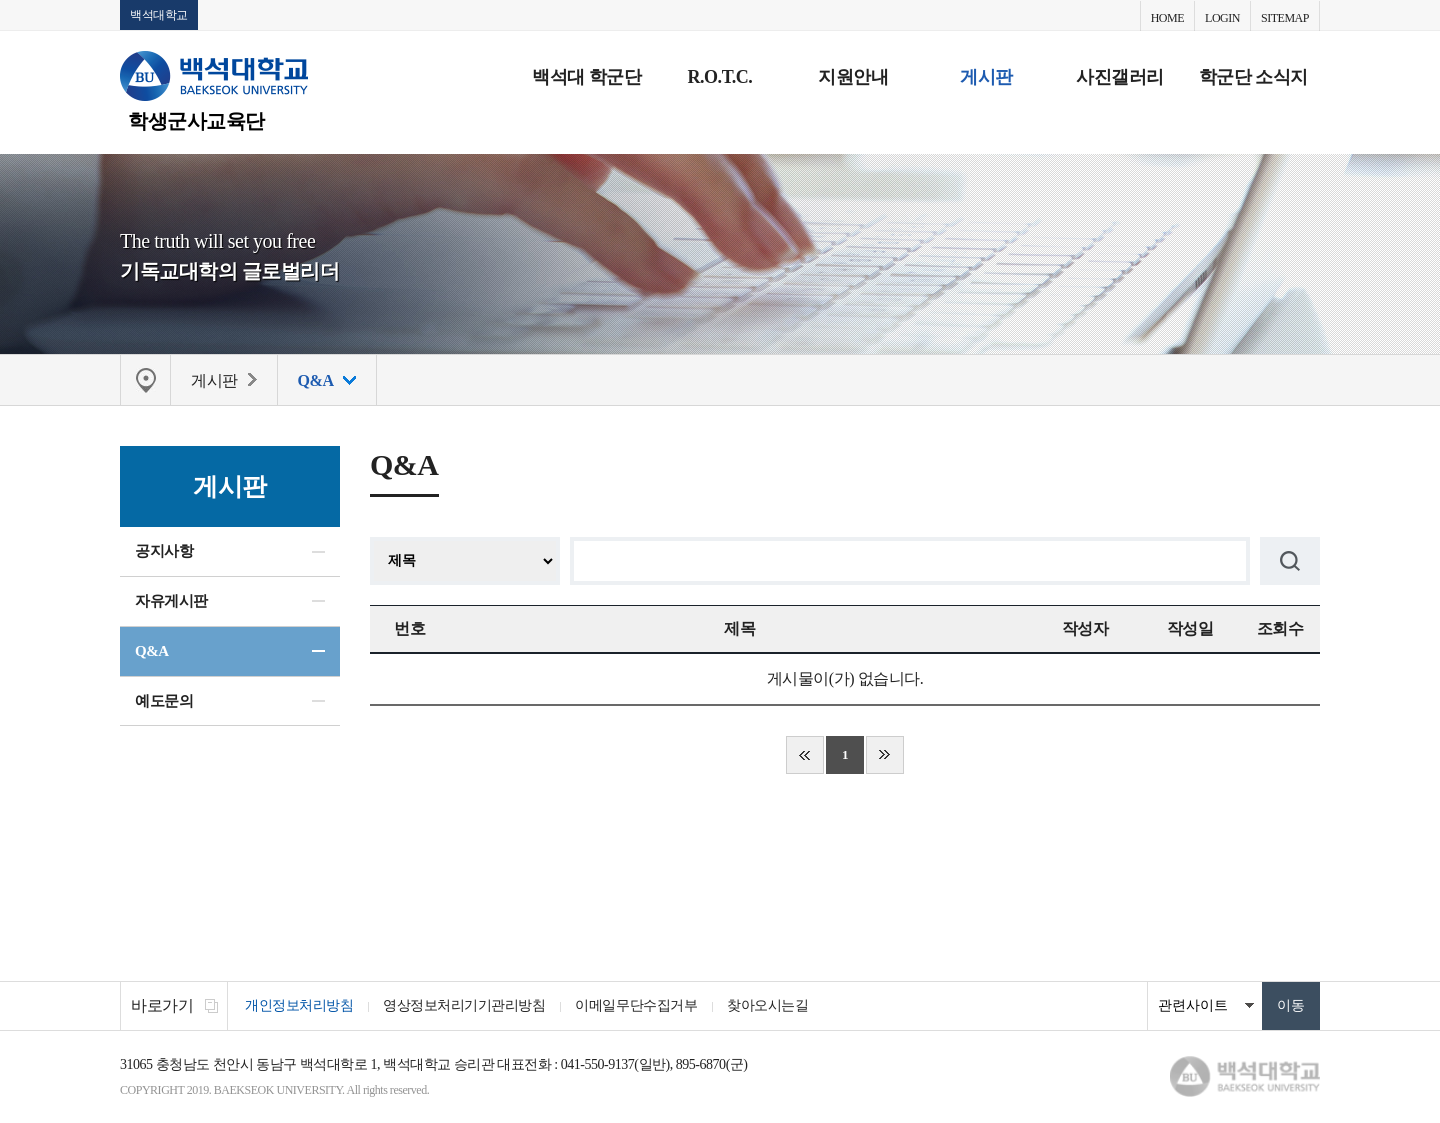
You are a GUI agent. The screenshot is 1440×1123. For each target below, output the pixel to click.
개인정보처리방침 (299, 1005)
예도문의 (164, 701)
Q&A (152, 651)
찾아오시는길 (767, 1005)
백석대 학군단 (586, 77)
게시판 (986, 77)
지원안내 (853, 77)
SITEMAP (1285, 18)
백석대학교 (159, 15)
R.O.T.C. (720, 77)
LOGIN (1222, 18)
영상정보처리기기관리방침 (464, 1005)
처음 (805, 755)
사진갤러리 (1120, 77)
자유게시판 (171, 601)
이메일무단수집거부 (636, 1005)
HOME (1167, 18)
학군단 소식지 (1253, 77)
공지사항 (164, 551)
